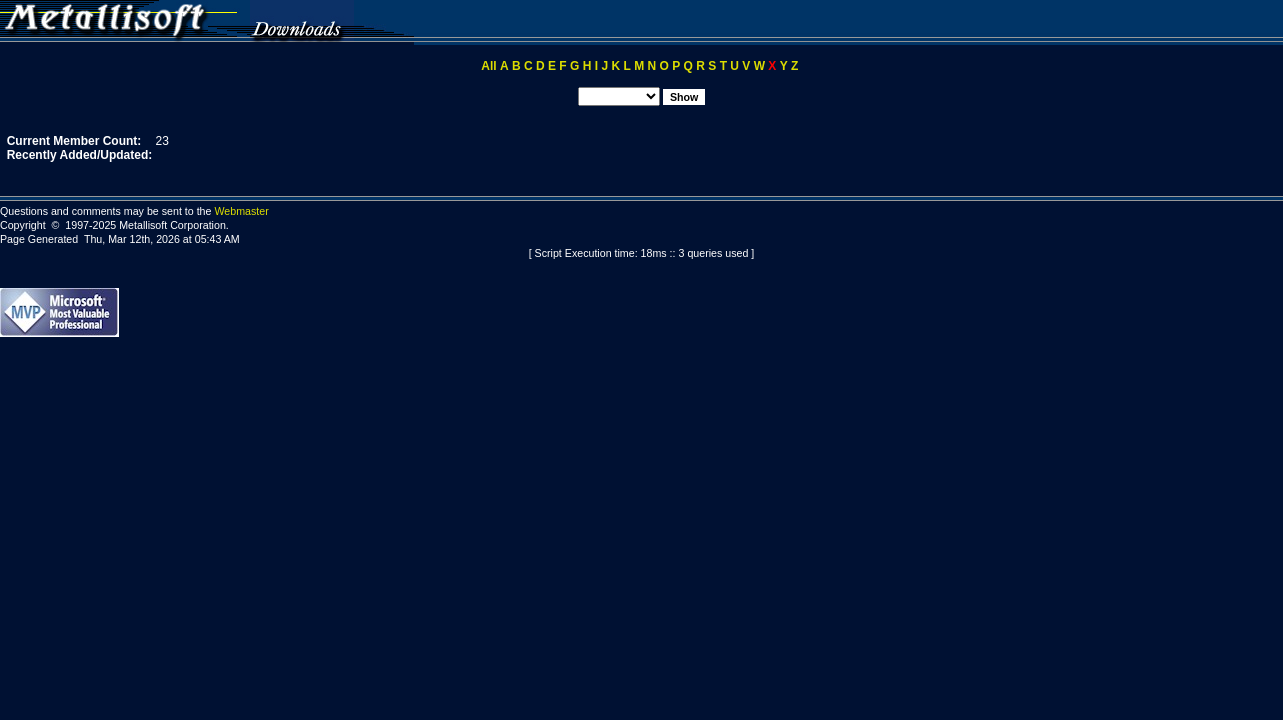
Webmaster (241, 211)
